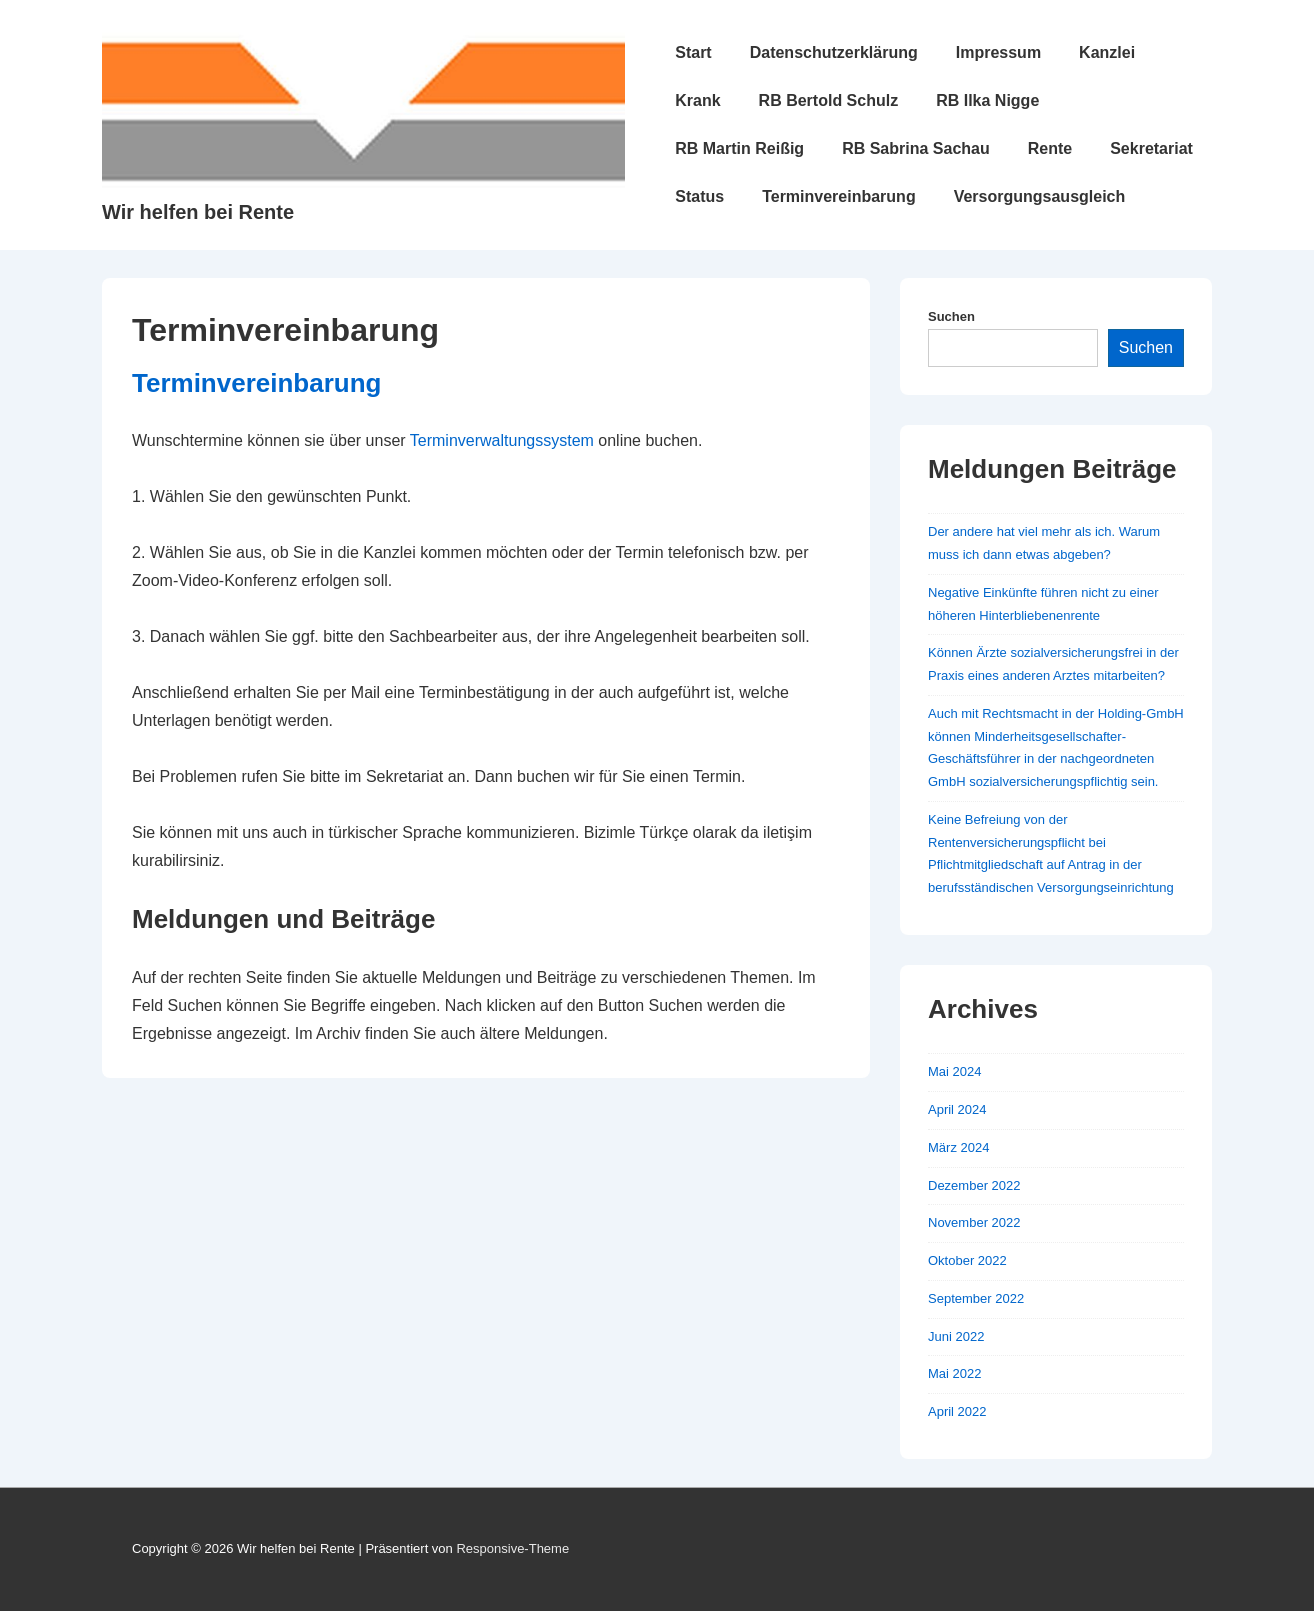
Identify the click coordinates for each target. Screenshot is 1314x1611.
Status (699, 196)
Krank (697, 100)
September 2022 (976, 1298)
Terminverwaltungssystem (502, 440)
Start (693, 52)
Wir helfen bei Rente (198, 212)
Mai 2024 (954, 1071)
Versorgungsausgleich (1040, 196)
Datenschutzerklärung (834, 52)
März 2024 (958, 1147)
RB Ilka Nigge (987, 100)
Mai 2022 (954, 1373)
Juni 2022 (956, 1336)
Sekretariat (1151, 148)
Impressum (998, 52)
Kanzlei (1107, 52)
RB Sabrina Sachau (916, 148)
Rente (1050, 148)
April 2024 (957, 1109)
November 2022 (974, 1222)
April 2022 (957, 1411)
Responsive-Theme (512, 1548)
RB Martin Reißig (739, 148)
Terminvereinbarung (839, 196)
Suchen (951, 316)
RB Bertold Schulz (829, 100)
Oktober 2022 (967, 1260)
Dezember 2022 (974, 1185)
